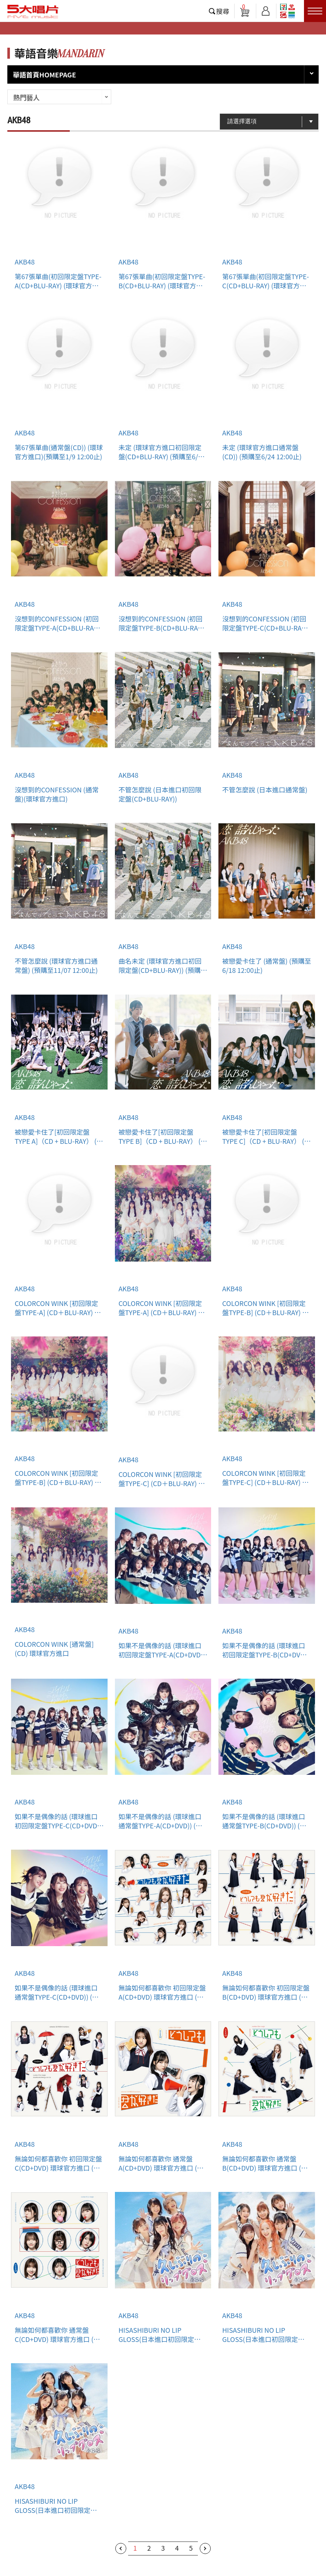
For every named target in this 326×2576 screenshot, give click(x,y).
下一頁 (205, 2548)
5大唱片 (33, 11)
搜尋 (222, 11)
